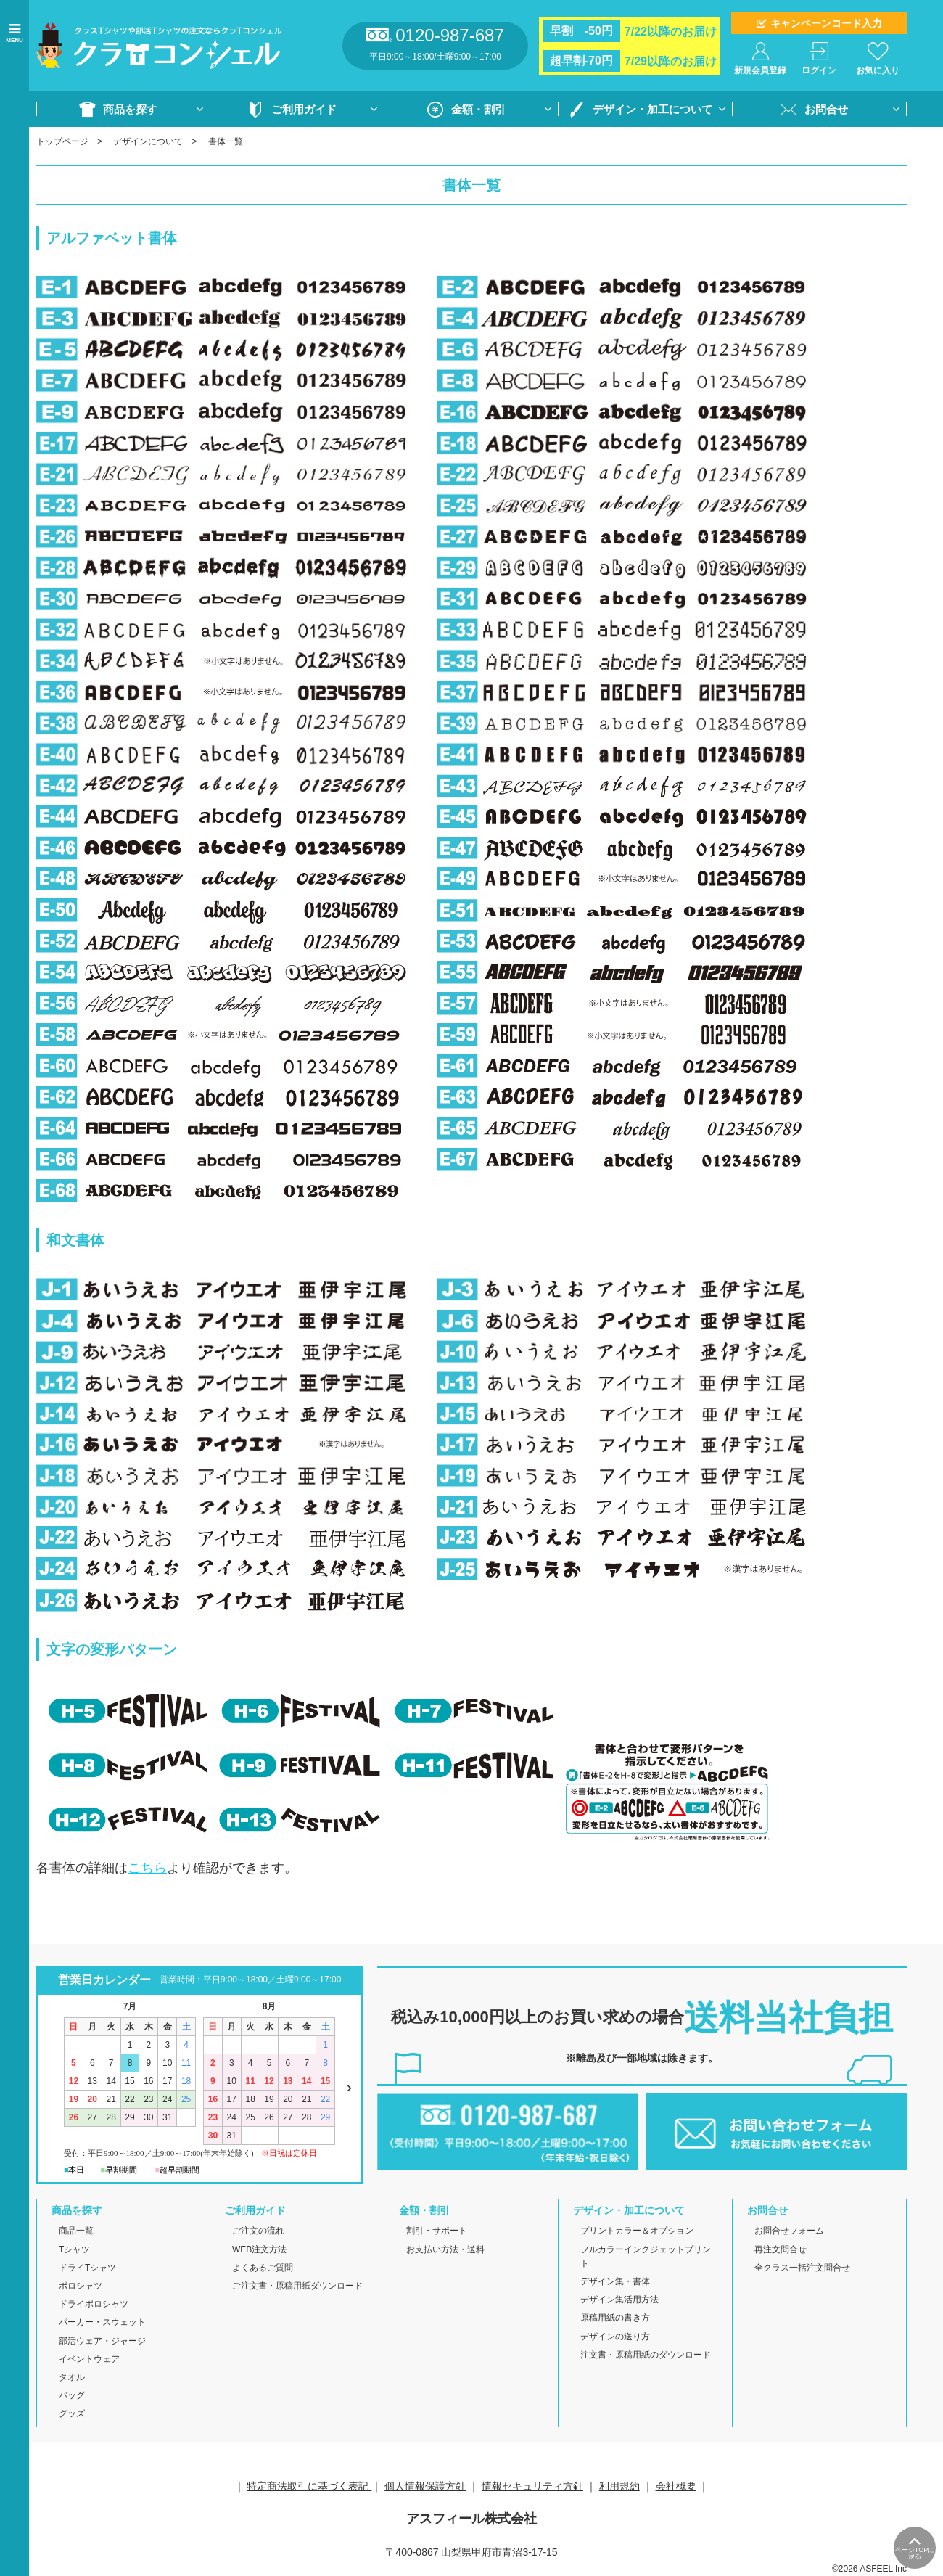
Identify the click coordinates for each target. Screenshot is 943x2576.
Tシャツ (74, 2249)
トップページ (62, 141)
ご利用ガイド (304, 109)
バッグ (72, 2395)
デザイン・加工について (652, 109)
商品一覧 (76, 2231)
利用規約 (619, 2486)
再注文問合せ (780, 2249)
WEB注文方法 (259, 2249)
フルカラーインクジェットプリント (645, 2256)
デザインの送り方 (615, 2336)
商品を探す (130, 109)
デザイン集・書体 (615, 2281)
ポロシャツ (80, 2286)
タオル (72, 2377)
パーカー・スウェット (102, 2322)
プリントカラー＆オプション (636, 2231)
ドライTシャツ (87, 2268)
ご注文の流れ (258, 2231)
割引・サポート (436, 2231)
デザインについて (148, 141)
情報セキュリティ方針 (532, 2486)
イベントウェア (89, 2359)
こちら (147, 1868)
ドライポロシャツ (93, 2304)
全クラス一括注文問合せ (802, 2268)
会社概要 (676, 2486)
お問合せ (826, 109)
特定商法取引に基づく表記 (309, 2486)
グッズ (72, 2413)
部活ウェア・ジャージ (102, 2341)
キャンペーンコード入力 (826, 23)
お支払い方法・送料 (445, 2249)
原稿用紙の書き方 (615, 2318)
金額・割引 (478, 109)
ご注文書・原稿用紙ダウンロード (297, 2286)
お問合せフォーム (789, 2231)
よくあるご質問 (262, 2268)
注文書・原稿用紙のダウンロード (645, 2355)
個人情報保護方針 (425, 2486)
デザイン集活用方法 (619, 2299)
